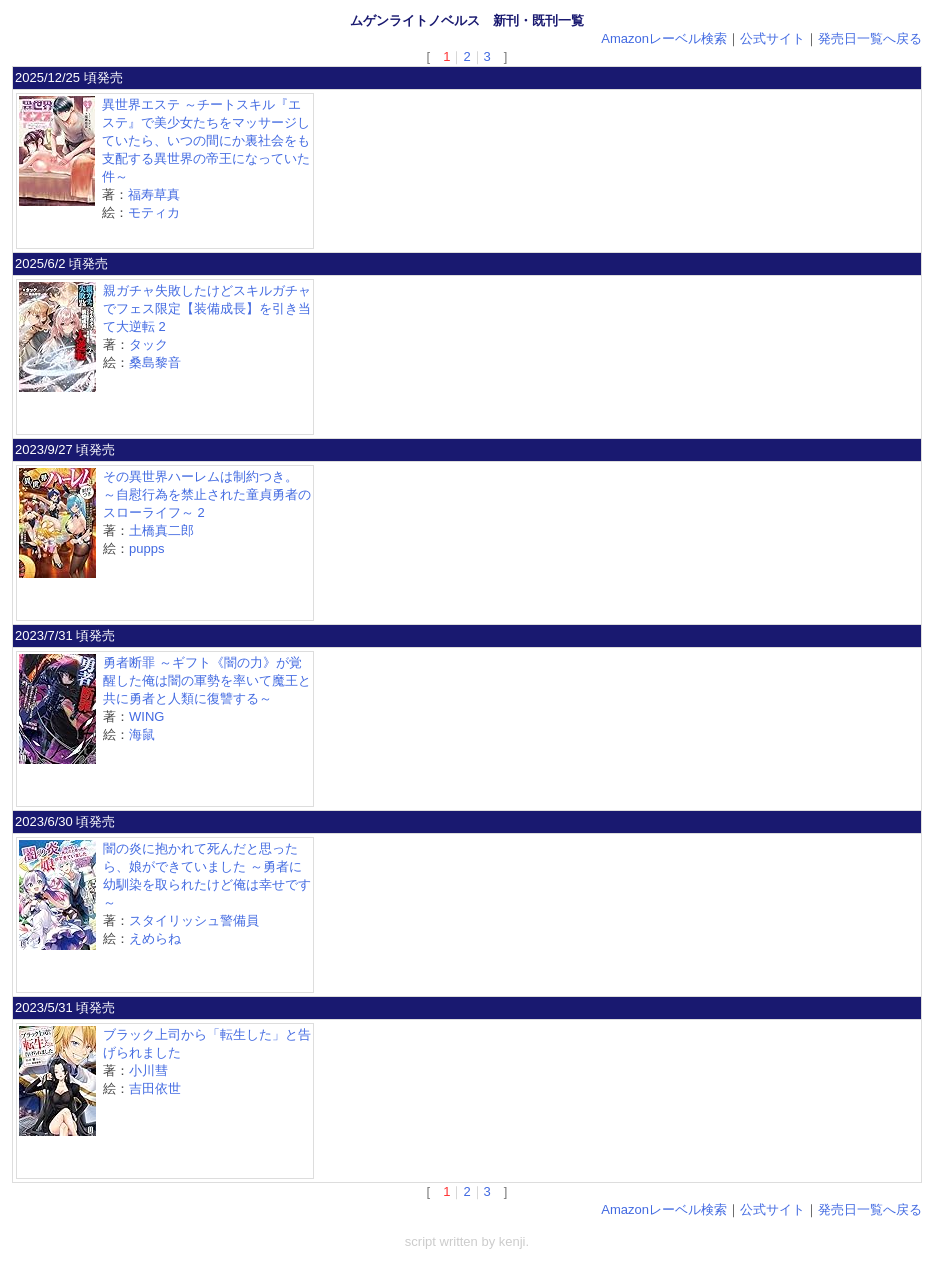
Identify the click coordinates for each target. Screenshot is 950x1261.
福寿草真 (154, 194)
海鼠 (142, 734)
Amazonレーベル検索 (664, 38)
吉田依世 (155, 1088)
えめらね (155, 938)
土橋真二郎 (161, 530)
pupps (146, 548)
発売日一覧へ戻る (870, 38)
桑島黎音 (155, 362)
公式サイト (772, 38)
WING (146, 716)
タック (148, 344)
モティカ (154, 212)
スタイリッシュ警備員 (194, 920)
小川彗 (148, 1070)
